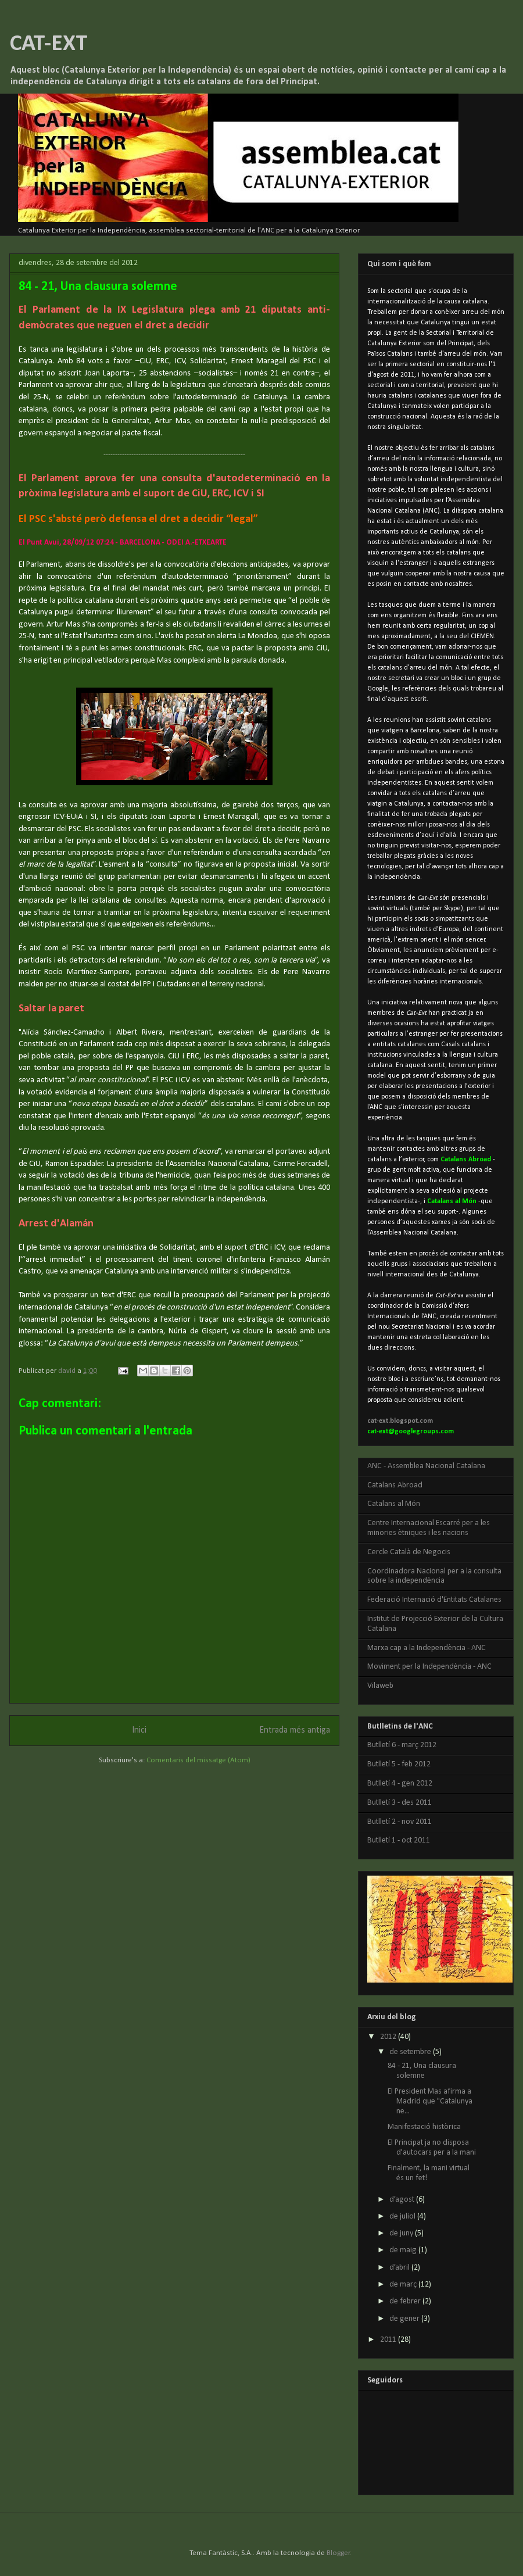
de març (403, 2284)
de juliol (403, 2216)
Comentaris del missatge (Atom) (198, 1760)
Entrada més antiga (294, 1730)
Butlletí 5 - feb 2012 (399, 1764)
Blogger (338, 2553)
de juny (402, 2233)
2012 (389, 2037)
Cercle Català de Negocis (408, 1552)
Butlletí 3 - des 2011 (399, 1802)
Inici (139, 1730)
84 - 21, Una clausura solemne (422, 2071)
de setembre (411, 2052)
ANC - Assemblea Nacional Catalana (426, 1466)
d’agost (402, 2199)
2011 (389, 2339)
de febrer (405, 2301)
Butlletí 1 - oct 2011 (398, 1840)
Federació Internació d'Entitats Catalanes (434, 1599)
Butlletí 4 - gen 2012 (399, 1783)
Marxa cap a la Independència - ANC (426, 1648)
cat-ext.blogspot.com (400, 1421)
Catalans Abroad (394, 1485)
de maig (403, 2250)
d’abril (400, 2267)
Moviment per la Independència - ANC (429, 1666)
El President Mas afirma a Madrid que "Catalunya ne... (430, 2101)
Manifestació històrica (424, 2127)
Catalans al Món (393, 1504)
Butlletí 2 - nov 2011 (399, 1821)
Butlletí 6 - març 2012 (401, 1745)
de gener (405, 2318)
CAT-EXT (48, 44)
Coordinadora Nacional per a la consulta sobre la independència (434, 1576)
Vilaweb (380, 1685)
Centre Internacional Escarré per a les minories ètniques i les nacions (428, 1528)
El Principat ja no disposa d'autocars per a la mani (432, 2147)
